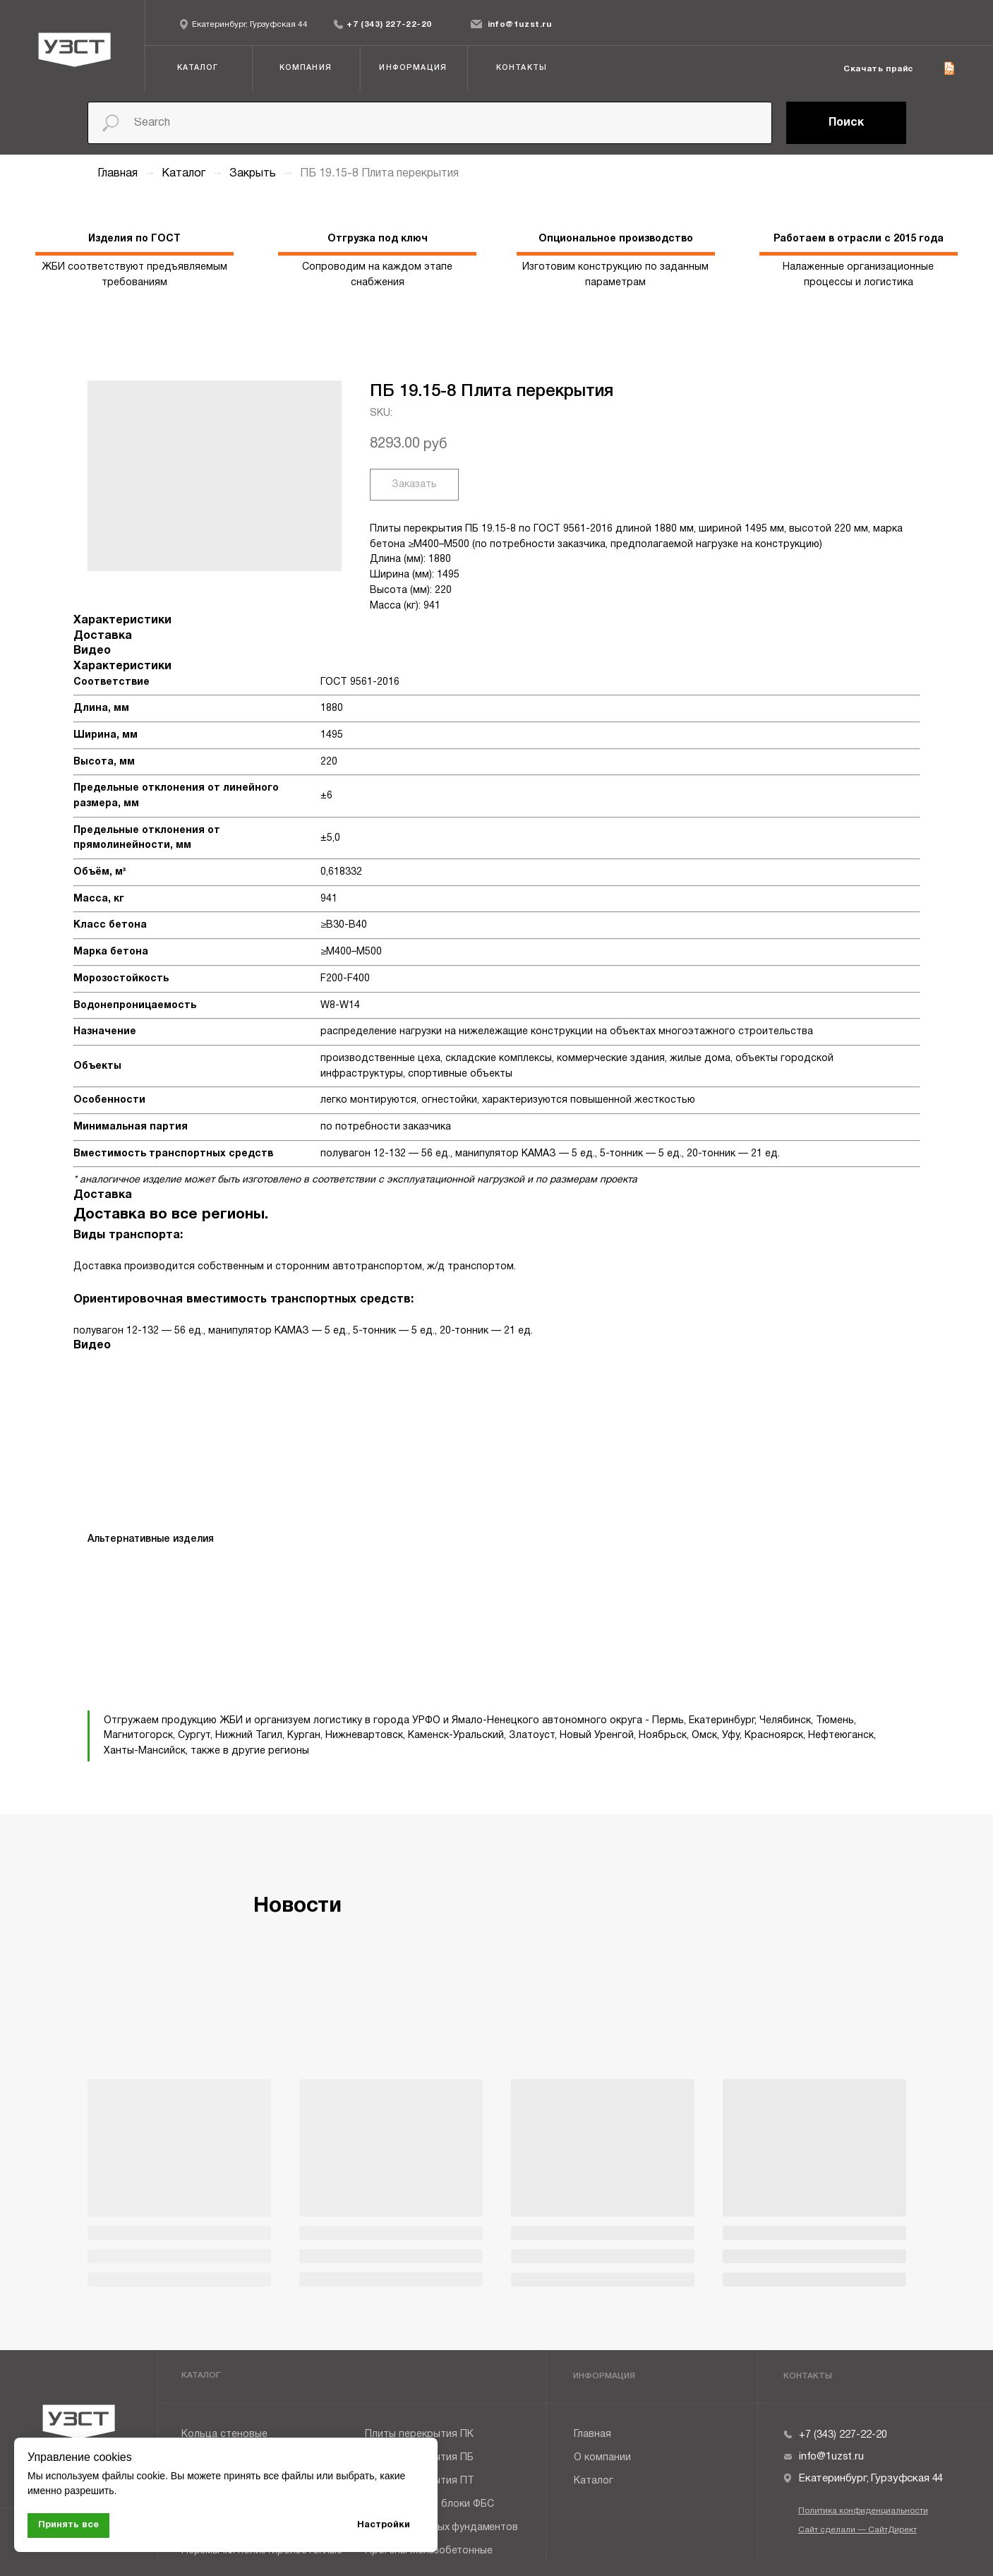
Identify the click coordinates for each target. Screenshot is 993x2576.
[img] (338, 24)
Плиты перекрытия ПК (419, 2434)
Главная (117, 174)
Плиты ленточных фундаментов (441, 2527)
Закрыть (254, 174)
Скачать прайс (878, 69)
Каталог (185, 174)
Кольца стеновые (224, 2434)
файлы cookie (133, 2475)
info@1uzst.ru (520, 24)
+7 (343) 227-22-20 (389, 24)
